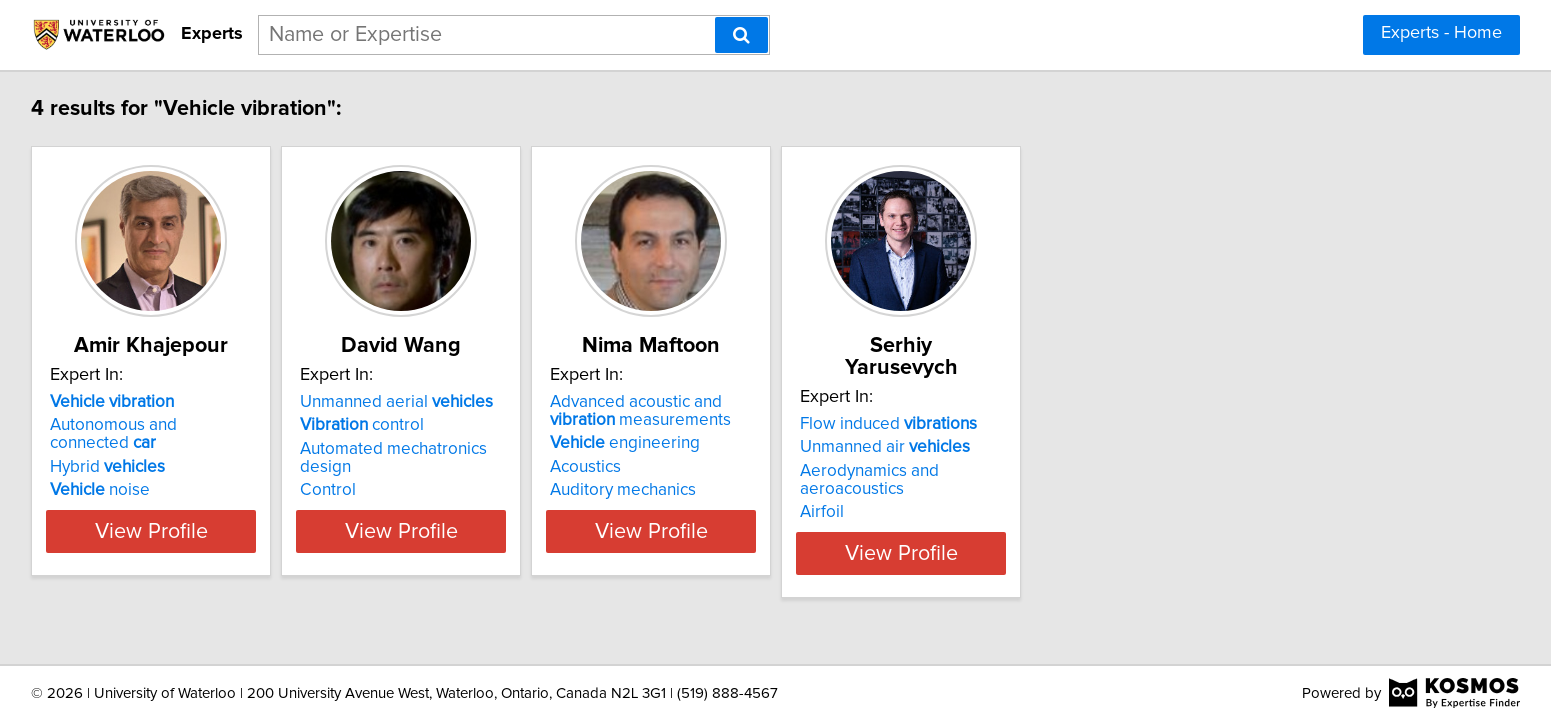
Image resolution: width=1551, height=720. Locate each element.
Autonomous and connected (313, 425)
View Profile (320, 531)
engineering (870, 443)
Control (523, 472)
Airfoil (1117, 472)
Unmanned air (1180, 425)
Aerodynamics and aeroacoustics (1218, 449)
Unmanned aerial (591, 402)
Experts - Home (1441, 33)
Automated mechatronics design (616, 449)
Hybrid (252, 449)
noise (245, 472)
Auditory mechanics (868, 490)
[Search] (741, 35)
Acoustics (830, 467)
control (557, 425)
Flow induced (1183, 402)
